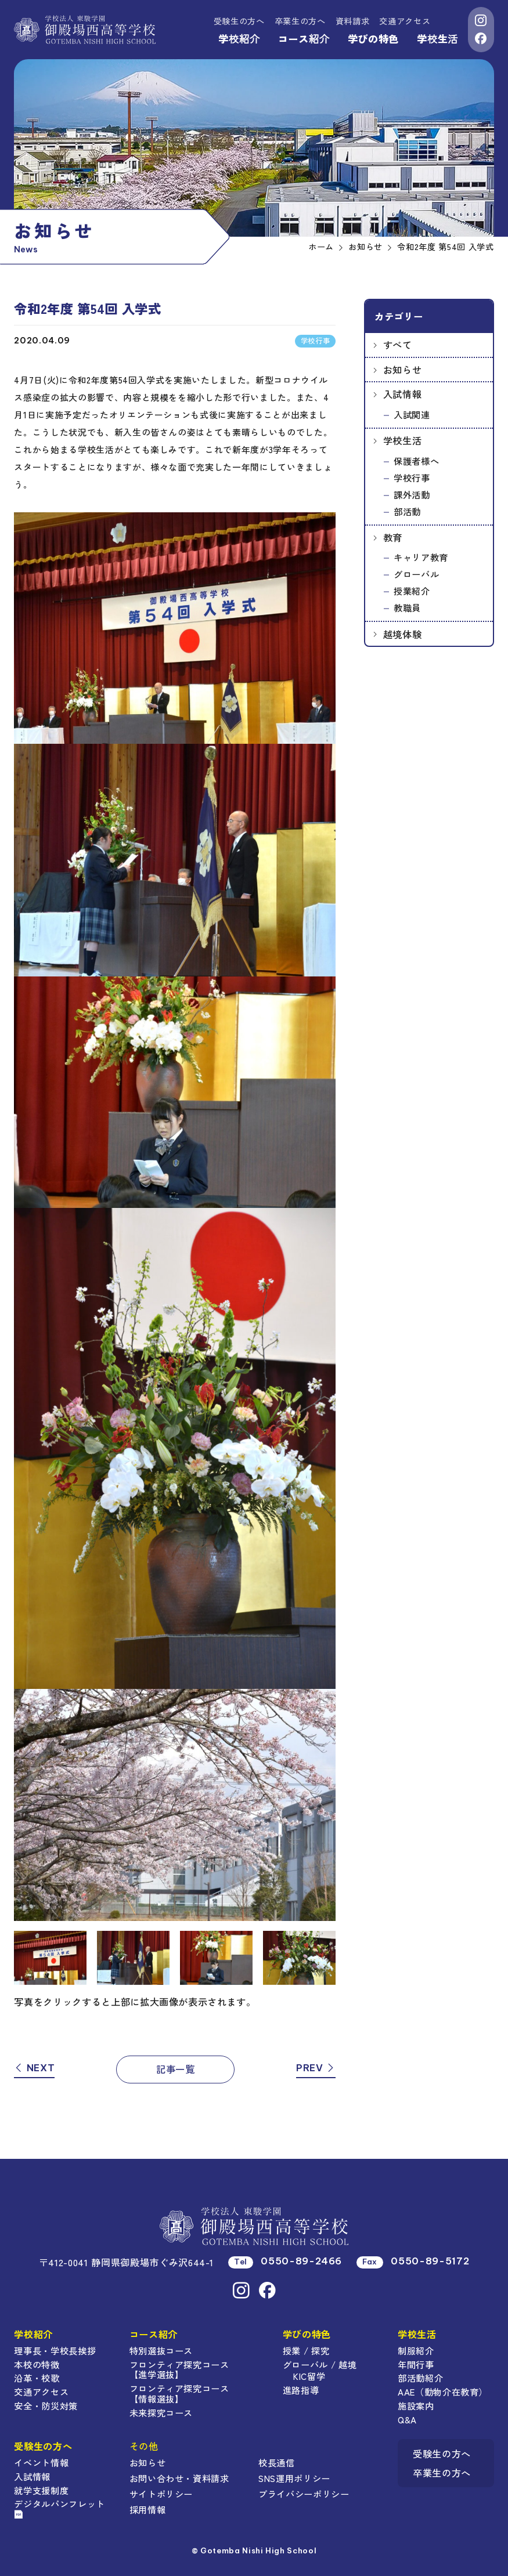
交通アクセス (404, 21)
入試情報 (402, 394)
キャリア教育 (421, 557)
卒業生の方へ (300, 21)
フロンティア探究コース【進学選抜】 (179, 2369)
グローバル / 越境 (320, 2364)
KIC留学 (309, 2375)
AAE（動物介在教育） (443, 2391)
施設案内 (416, 2405)
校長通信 (276, 2462)
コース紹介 (304, 38)
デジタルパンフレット (59, 2508)
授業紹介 (412, 590)
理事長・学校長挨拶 (55, 2350)
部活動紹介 (420, 2377)
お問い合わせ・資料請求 (179, 2478)
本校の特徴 (36, 2364)
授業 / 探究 (306, 2350)
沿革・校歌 (36, 2377)
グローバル (416, 573)
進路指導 (301, 2389)
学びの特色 (373, 38)
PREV (316, 2068)
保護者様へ (416, 460)
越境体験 (402, 634)
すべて (397, 345)
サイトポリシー (161, 2493)
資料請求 (353, 21)
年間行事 (416, 2364)
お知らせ (402, 370)
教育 (392, 537)
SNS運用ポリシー (294, 2478)
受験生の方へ (239, 21)
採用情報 (147, 2509)
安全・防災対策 (46, 2405)
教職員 (407, 607)
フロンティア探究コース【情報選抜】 (179, 2393)
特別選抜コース (161, 2350)
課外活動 (412, 494)
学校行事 (412, 477)
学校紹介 (239, 38)
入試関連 (412, 414)
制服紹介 (416, 2350)
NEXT (34, 2068)
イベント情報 (41, 2462)
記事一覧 (175, 2069)
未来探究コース (161, 2412)
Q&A (407, 2419)
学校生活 (437, 38)
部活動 (407, 511)
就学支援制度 (41, 2490)
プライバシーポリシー (304, 2493)
